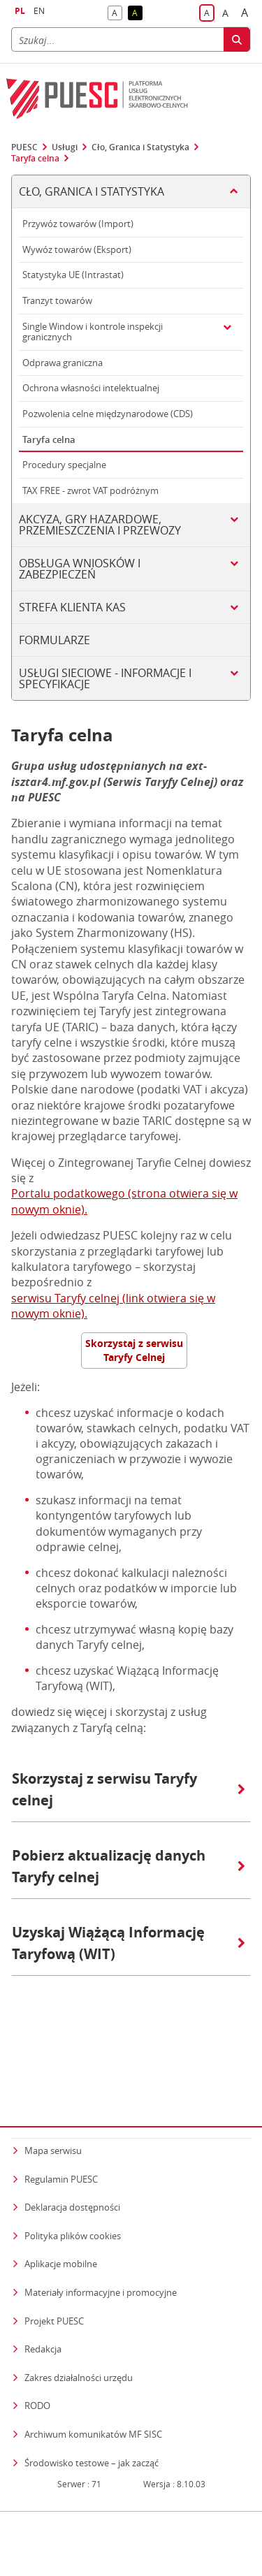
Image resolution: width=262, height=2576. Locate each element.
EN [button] (39, 11)
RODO (37, 2335)
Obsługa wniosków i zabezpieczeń (79, 568)
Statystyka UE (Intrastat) (73, 274)
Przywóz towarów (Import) (77, 223)
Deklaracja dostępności (72, 2137)
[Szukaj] (117, 39)
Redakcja (42, 2279)
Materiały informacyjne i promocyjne (100, 2222)
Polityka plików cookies (72, 2166)
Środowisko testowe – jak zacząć (91, 2392)
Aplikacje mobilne (60, 2194)
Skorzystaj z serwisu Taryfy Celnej (134, 1350)
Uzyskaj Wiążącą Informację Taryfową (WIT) (128, 1943)
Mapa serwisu (53, 2080)
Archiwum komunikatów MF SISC (93, 2364)
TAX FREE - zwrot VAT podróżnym (90, 490)
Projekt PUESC (54, 2250)
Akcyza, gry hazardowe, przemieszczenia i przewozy (100, 524)
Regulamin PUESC (61, 2108)
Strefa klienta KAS (72, 607)
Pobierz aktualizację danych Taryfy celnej (128, 1866)
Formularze (54, 640)
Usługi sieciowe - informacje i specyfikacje (105, 678)
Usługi (65, 147)
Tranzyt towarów (57, 300)
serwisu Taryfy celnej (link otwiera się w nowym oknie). (113, 1305)
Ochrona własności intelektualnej (90, 387)
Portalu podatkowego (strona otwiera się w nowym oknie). (124, 1201)
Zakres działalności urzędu (78, 2306)
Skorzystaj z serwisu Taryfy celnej (128, 1789)
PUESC (24, 147)
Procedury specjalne (64, 464)
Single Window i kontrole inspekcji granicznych (92, 332)
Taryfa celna (35, 158)
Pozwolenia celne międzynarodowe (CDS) (107, 413)
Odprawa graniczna (62, 362)
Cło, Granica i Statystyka (140, 147)
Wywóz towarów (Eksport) (76, 249)
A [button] (117, 13)
